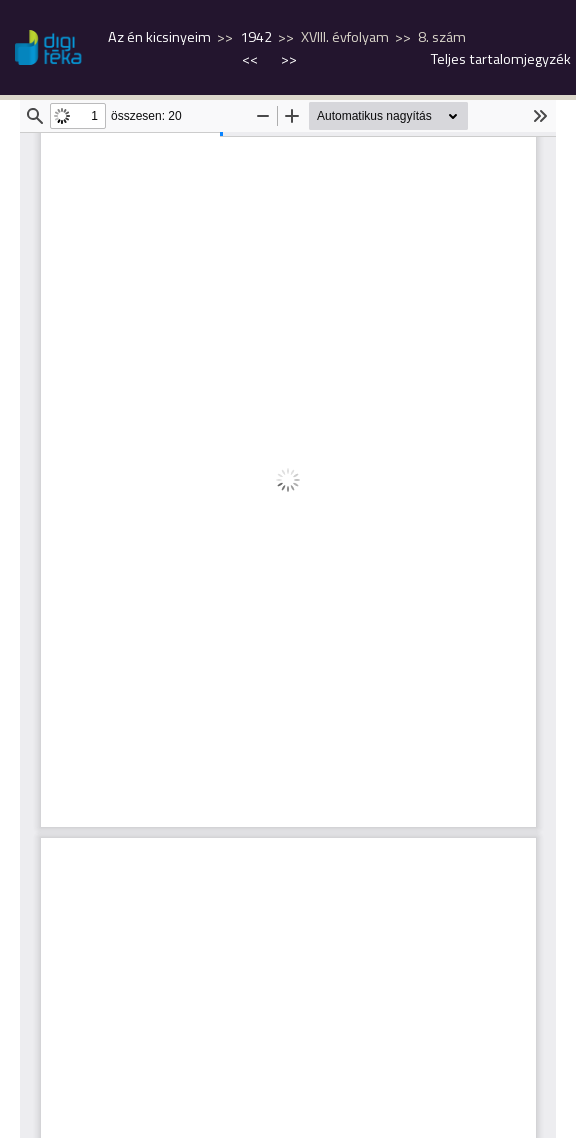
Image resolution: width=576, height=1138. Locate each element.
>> (289, 59)
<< (251, 59)
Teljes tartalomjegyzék (501, 59)
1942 (256, 37)
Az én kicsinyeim (159, 37)
